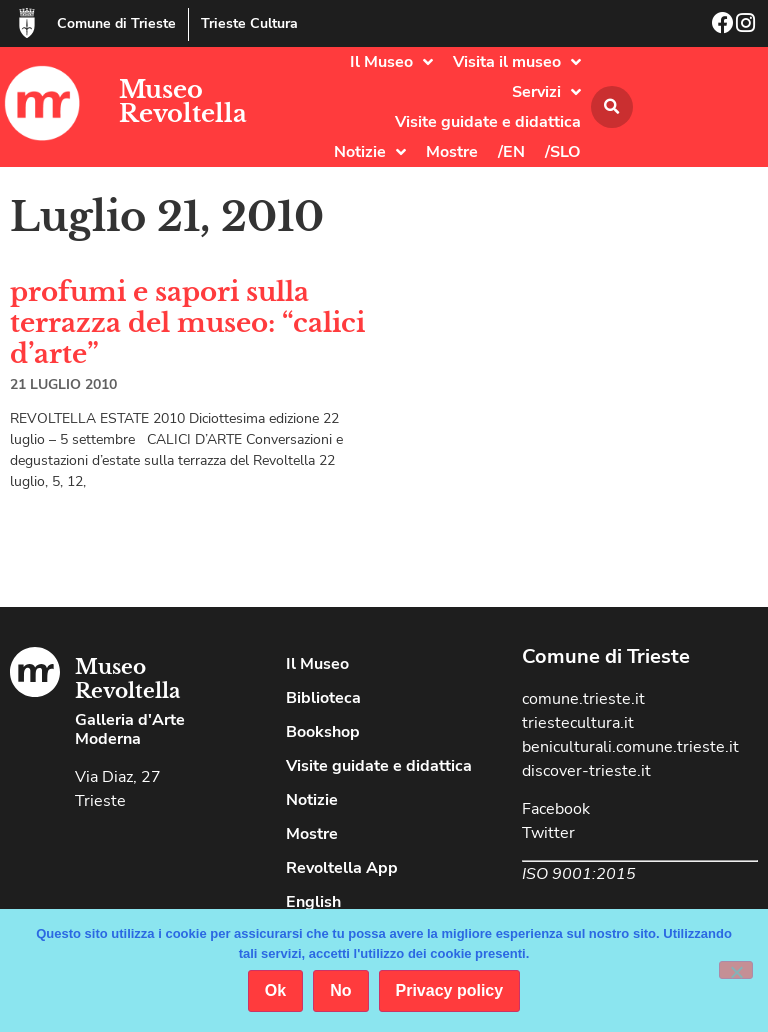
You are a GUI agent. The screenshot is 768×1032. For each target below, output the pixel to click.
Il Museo (391, 62)
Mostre (452, 152)
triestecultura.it (578, 723)
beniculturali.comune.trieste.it (630, 747)
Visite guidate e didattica (488, 122)
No (340, 990)
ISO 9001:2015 (579, 874)
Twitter (548, 833)
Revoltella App (342, 868)
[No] (736, 970)
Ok (275, 990)
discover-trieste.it (586, 771)
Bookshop (323, 732)
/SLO (563, 152)
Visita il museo (517, 62)
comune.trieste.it (583, 699)
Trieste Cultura (249, 23)
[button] (612, 107)
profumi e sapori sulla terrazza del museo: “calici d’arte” (187, 323)
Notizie (370, 152)
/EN (511, 152)
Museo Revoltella (183, 101)
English (313, 902)
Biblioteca (323, 698)
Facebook (556, 809)
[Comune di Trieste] (27, 23)
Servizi (546, 92)
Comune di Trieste (116, 23)
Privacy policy (450, 990)
